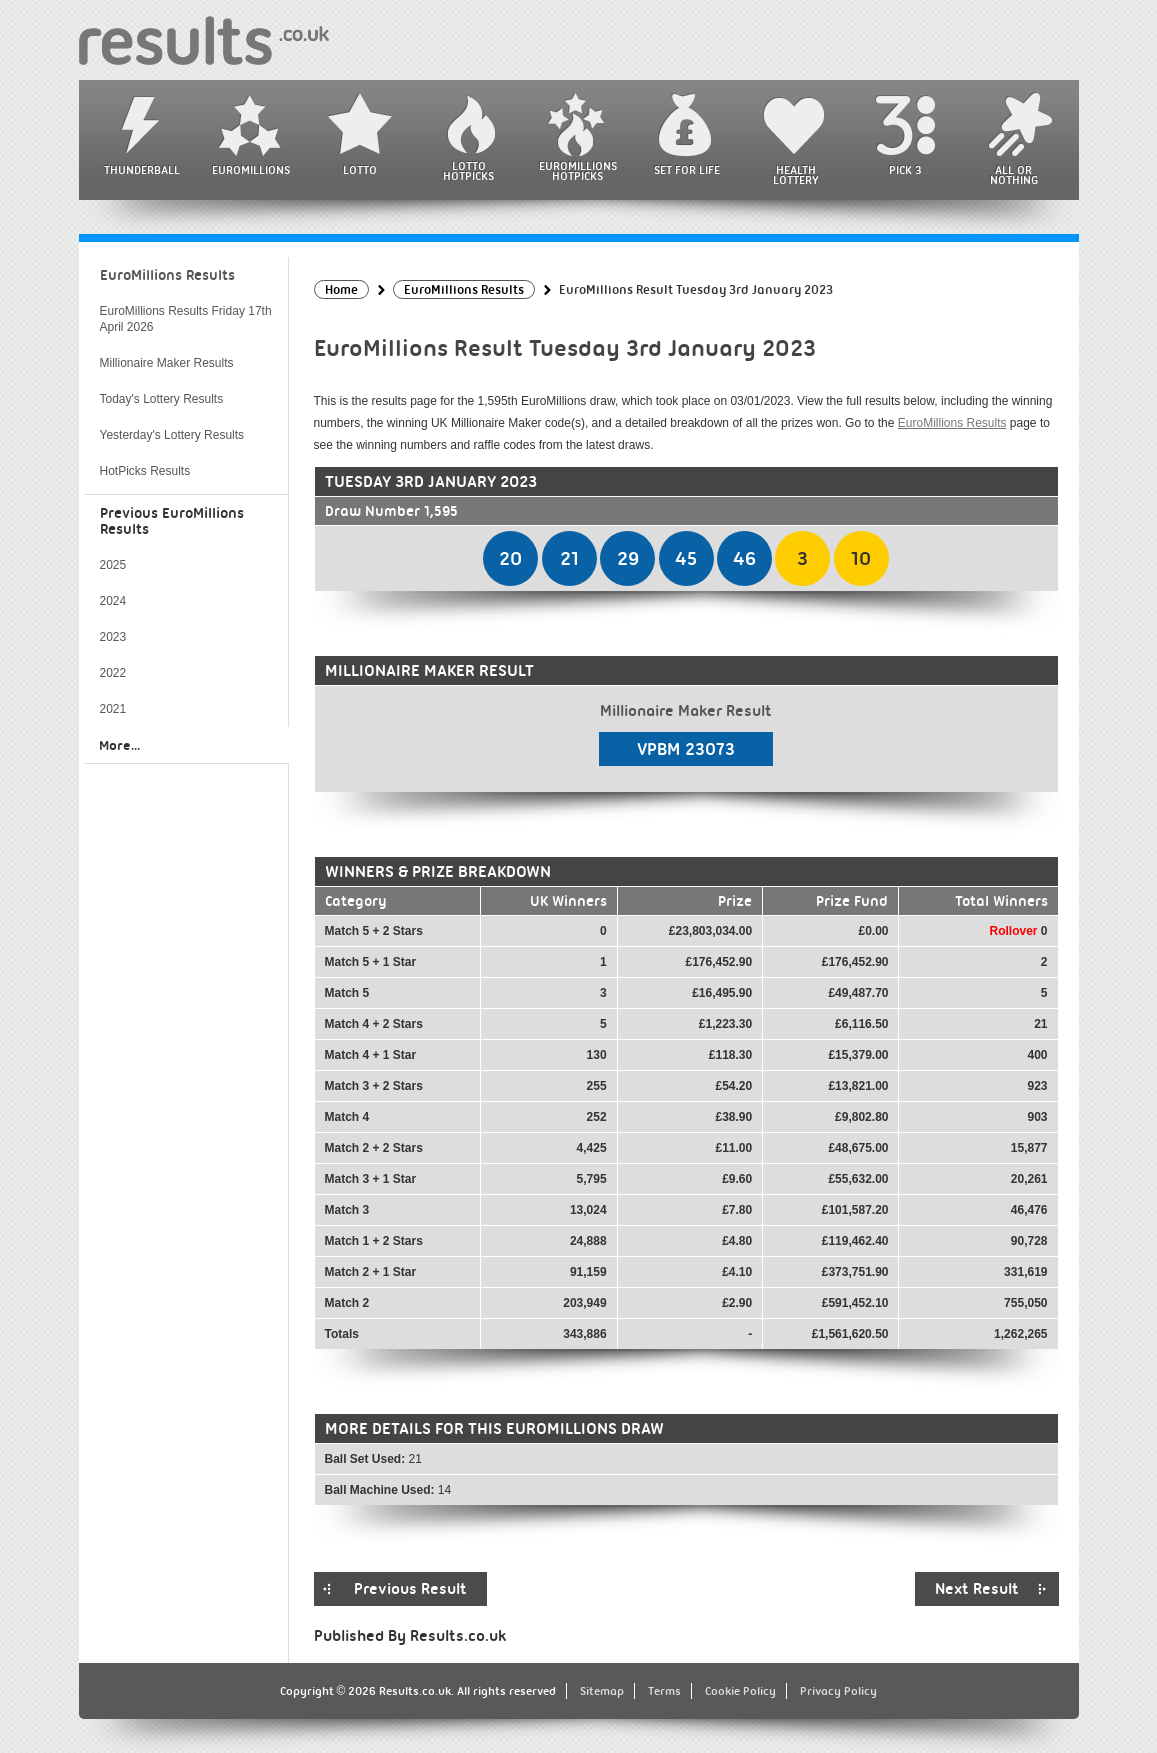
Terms (664, 1691)
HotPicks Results (145, 471)
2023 (113, 637)
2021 (113, 709)
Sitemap (602, 1691)
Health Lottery (796, 175)
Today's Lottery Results (162, 399)
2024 (113, 601)
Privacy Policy (838, 1691)
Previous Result (410, 1589)
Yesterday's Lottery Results (172, 435)
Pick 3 (905, 170)
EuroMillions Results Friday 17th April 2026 (186, 319)
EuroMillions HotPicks (578, 171)
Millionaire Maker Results (167, 363)
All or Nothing (1014, 175)
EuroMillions (251, 170)
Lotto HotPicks (468, 171)
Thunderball (142, 170)
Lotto (360, 170)
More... (119, 745)
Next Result (977, 1589)
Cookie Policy (740, 1691)
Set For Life (687, 170)
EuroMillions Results (952, 423)
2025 (113, 565)
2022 (113, 673)
